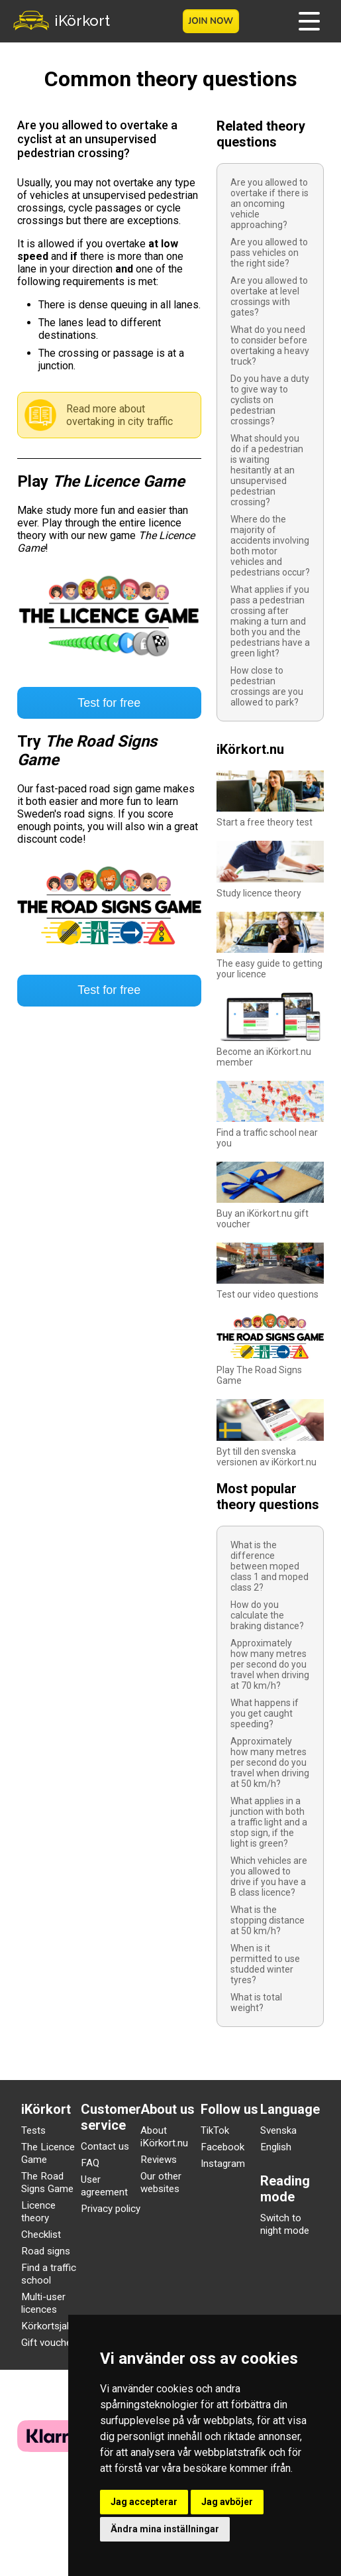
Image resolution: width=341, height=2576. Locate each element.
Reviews (158, 2160)
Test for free (108, 702)
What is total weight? (256, 2002)
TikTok (215, 2130)
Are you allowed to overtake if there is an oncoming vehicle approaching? (269, 203)
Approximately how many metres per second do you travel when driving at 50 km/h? (269, 1762)
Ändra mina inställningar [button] (165, 2529)
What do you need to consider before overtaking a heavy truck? (269, 345)
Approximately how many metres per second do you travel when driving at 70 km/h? (269, 1664)
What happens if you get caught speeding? (264, 1713)
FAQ (90, 2163)
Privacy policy (110, 2209)
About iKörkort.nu (164, 2136)
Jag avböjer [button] (227, 2501)
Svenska (278, 2130)
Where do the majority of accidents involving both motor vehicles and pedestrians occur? (270, 546)
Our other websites (160, 2182)
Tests (33, 2130)
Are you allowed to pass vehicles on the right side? (269, 253)
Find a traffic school (48, 2274)
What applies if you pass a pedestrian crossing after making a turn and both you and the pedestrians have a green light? (270, 621)
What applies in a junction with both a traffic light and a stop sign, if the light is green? (268, 1822)
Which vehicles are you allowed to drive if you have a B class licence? (268, 1876)
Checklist (41, 2234)
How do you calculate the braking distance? (267, 1615)
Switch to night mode (284, 2224)
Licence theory (38, 2211)
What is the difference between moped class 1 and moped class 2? (269, 1566)
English (275, 2147)
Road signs (45, 2251)
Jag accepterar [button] (144, 2501)
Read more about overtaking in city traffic (119, 415)
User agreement (104, 2186)
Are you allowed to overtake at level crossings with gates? (269, 296)
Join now (210, 21)
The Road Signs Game (47, 2182)
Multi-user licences (43, 2303)
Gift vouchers (50, 2343)
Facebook (222, 2147)
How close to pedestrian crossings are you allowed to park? (266, 686)
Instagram (223, 2164)
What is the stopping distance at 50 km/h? (267, 1920)
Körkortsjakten (53, 2326)
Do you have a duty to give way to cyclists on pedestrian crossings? (269, 399)
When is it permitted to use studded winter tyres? (265, 1964)
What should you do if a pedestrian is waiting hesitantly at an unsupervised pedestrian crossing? (266, 470)
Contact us (105, 2146)
